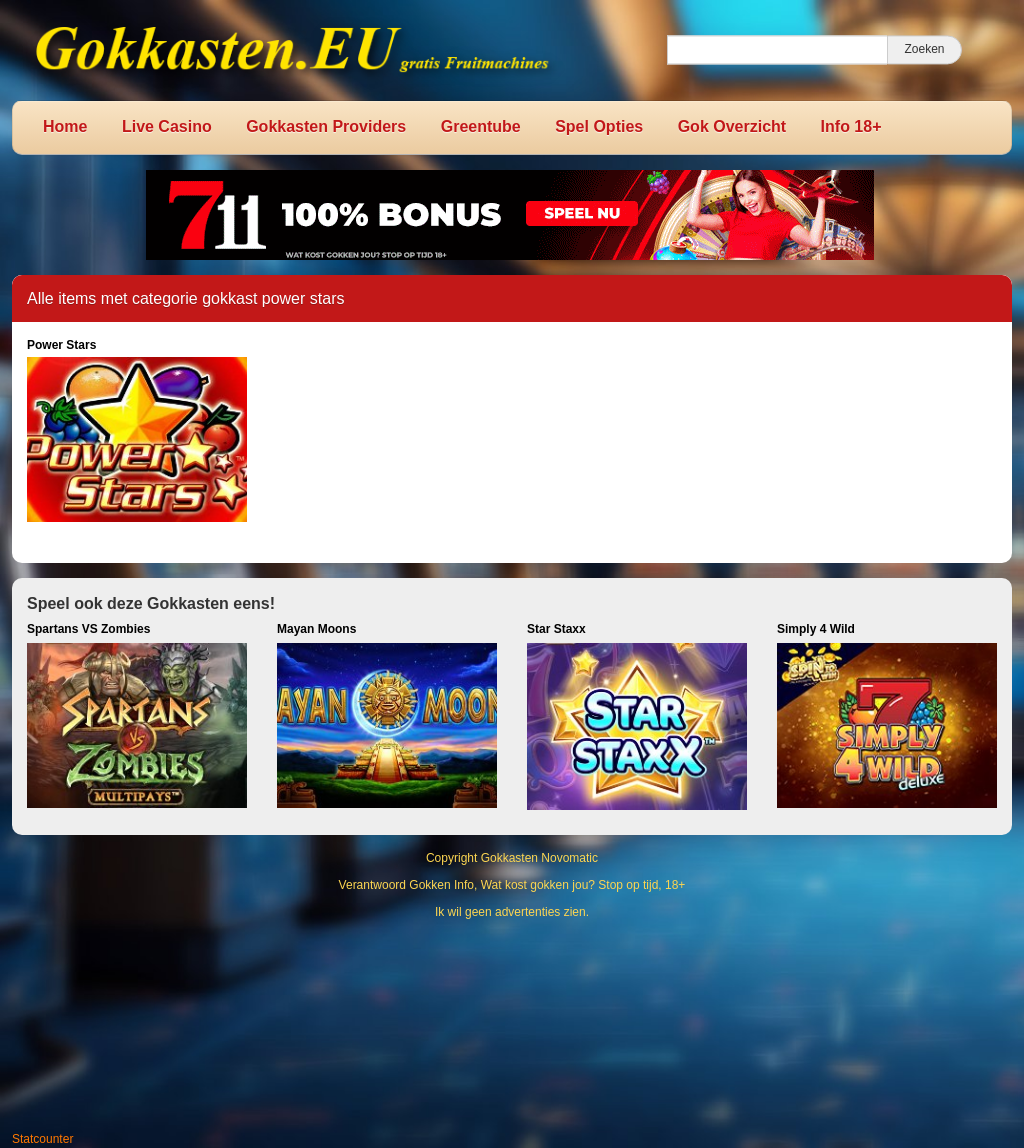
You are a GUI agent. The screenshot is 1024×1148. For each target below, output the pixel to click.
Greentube (481, 126)
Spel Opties (599, 126)
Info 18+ (851, 126)
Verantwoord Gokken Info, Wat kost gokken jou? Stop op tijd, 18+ (512, 885)
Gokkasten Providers (326, 126)
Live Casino (167, 126)
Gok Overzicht (732, 126)
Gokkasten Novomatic (539, 858)
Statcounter (42, 1139)
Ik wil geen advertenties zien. (512, 912)
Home (65, 126)
